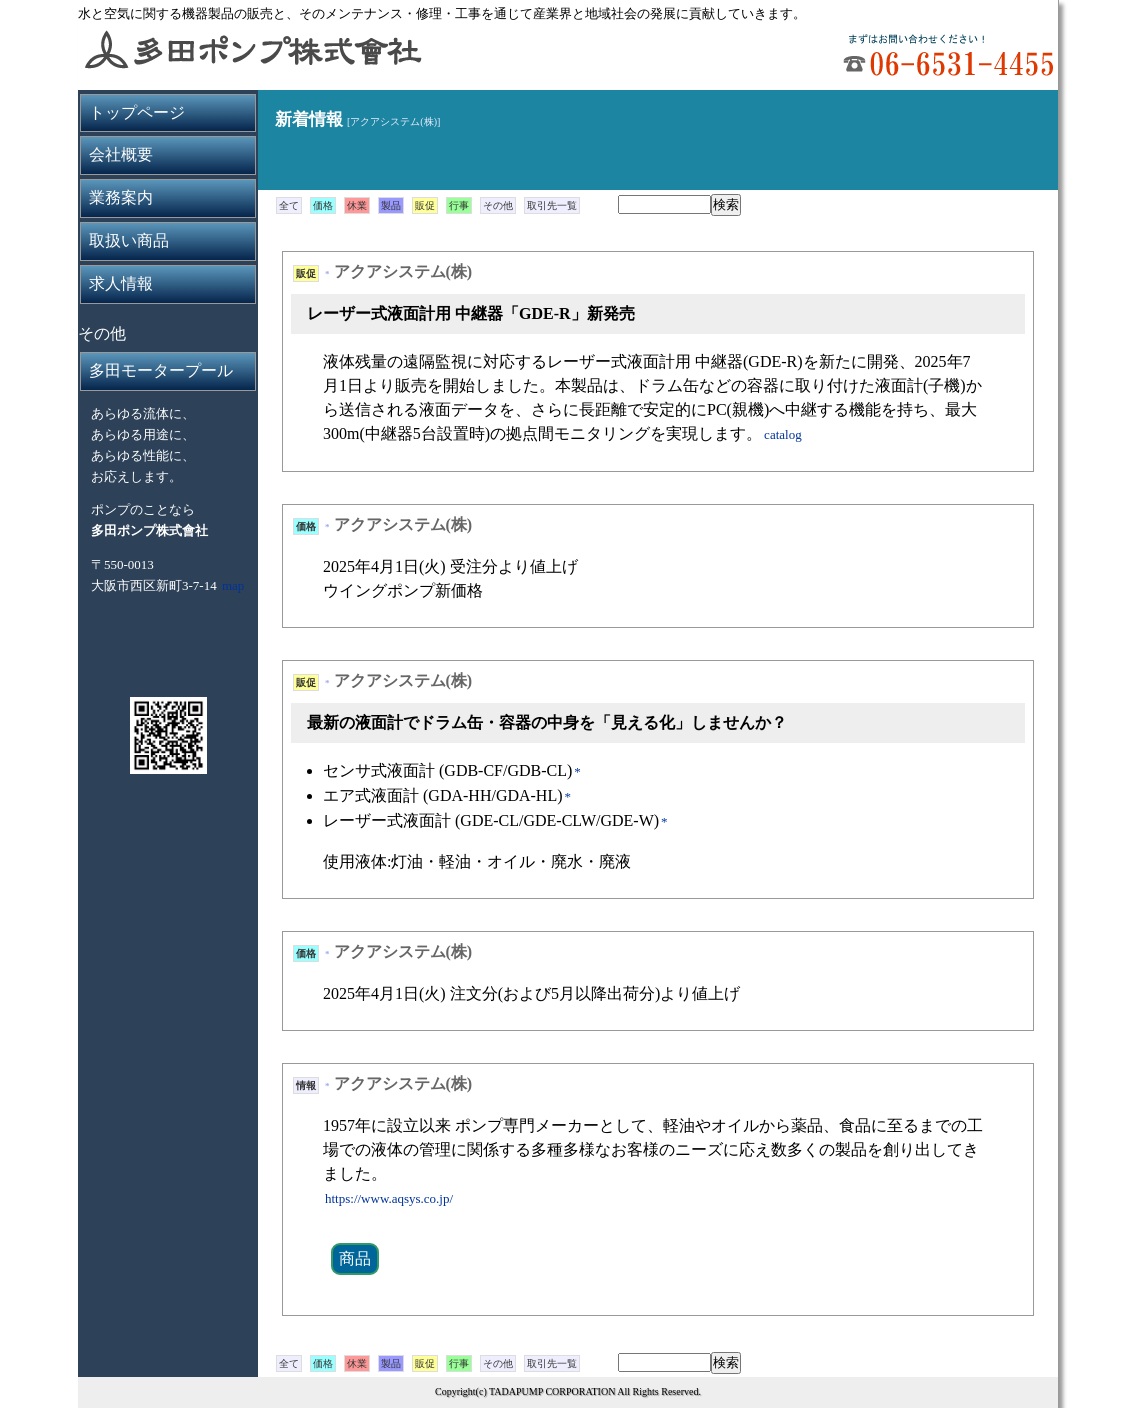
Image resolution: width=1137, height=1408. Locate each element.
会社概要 (121, 154)
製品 (391, 205)
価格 (323, 205)
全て (289, 205)
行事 (459, 205)
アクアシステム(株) (403, 271)
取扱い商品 (129, 240)
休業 (357, 205)
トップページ (137, 112)
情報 (306, 1085)
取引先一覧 (552, 205)
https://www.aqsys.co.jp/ (389, 1198)
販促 (425, 205)
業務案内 (121, 197)
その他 (498, 205)
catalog (783, 434)
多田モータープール (161, 370)
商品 (355, 1258)
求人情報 (121, 283)
